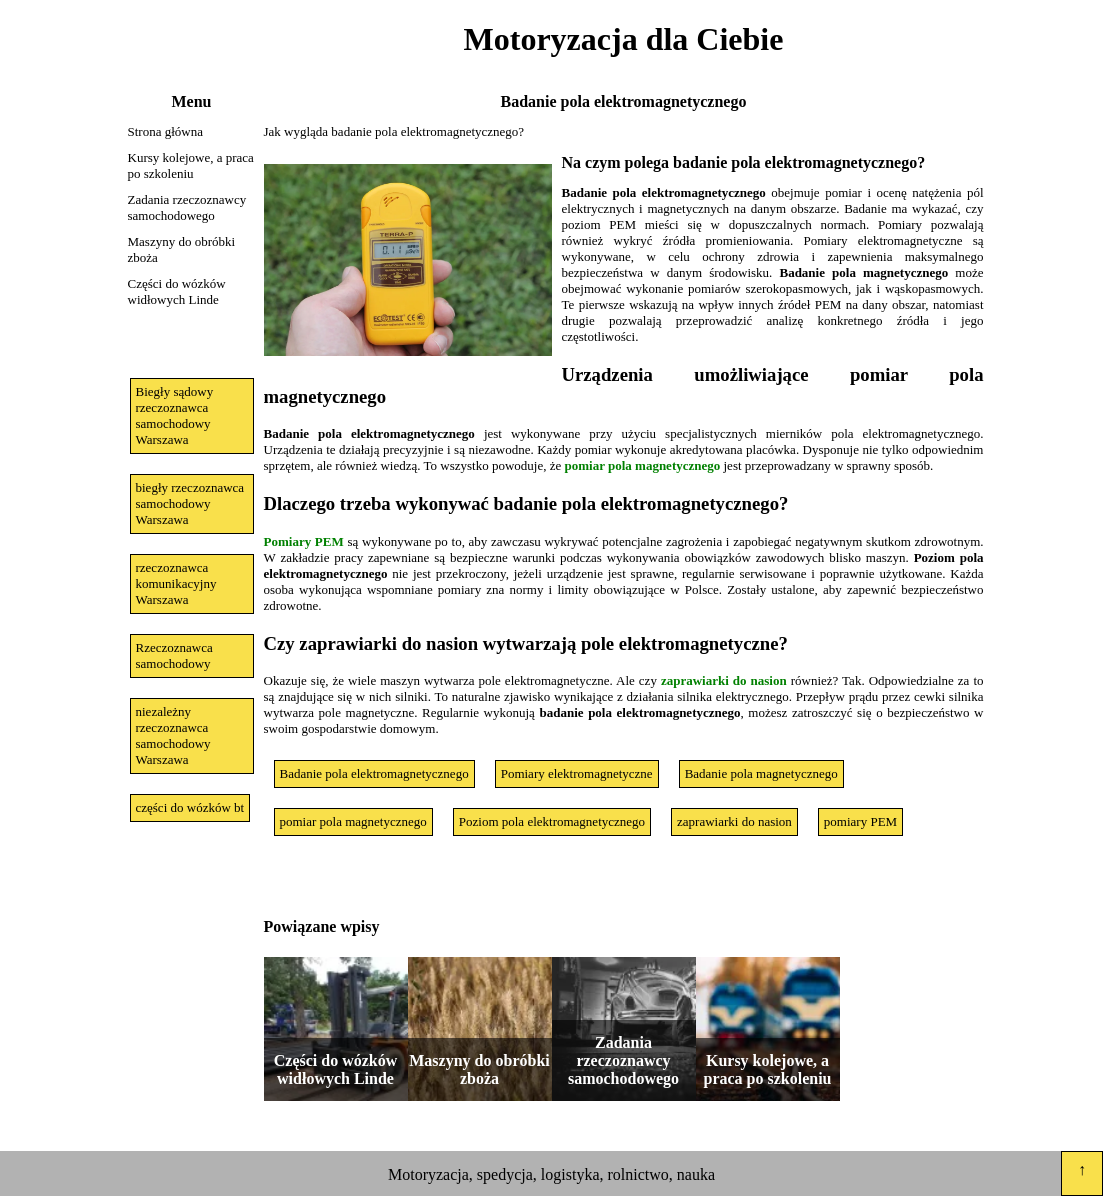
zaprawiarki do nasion (724, 680)
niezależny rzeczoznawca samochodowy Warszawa (173, 735)
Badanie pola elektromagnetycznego (374, 773)
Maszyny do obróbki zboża (182, 249)
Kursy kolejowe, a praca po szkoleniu (191, 165)
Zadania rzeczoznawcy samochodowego (187, 207)
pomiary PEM (860, 821)
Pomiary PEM (304, 541)
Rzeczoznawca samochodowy (174, 655)
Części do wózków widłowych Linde (177, 291)
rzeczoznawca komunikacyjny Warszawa (176, 583)
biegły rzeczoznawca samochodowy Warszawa (190, 503)
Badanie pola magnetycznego (761, 773)
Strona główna (165, 131)
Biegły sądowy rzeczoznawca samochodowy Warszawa (175, 415)
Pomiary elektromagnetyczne (577, 773)
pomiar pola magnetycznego (643, 465)
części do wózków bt (190, 807)
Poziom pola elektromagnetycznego (552, 821)
